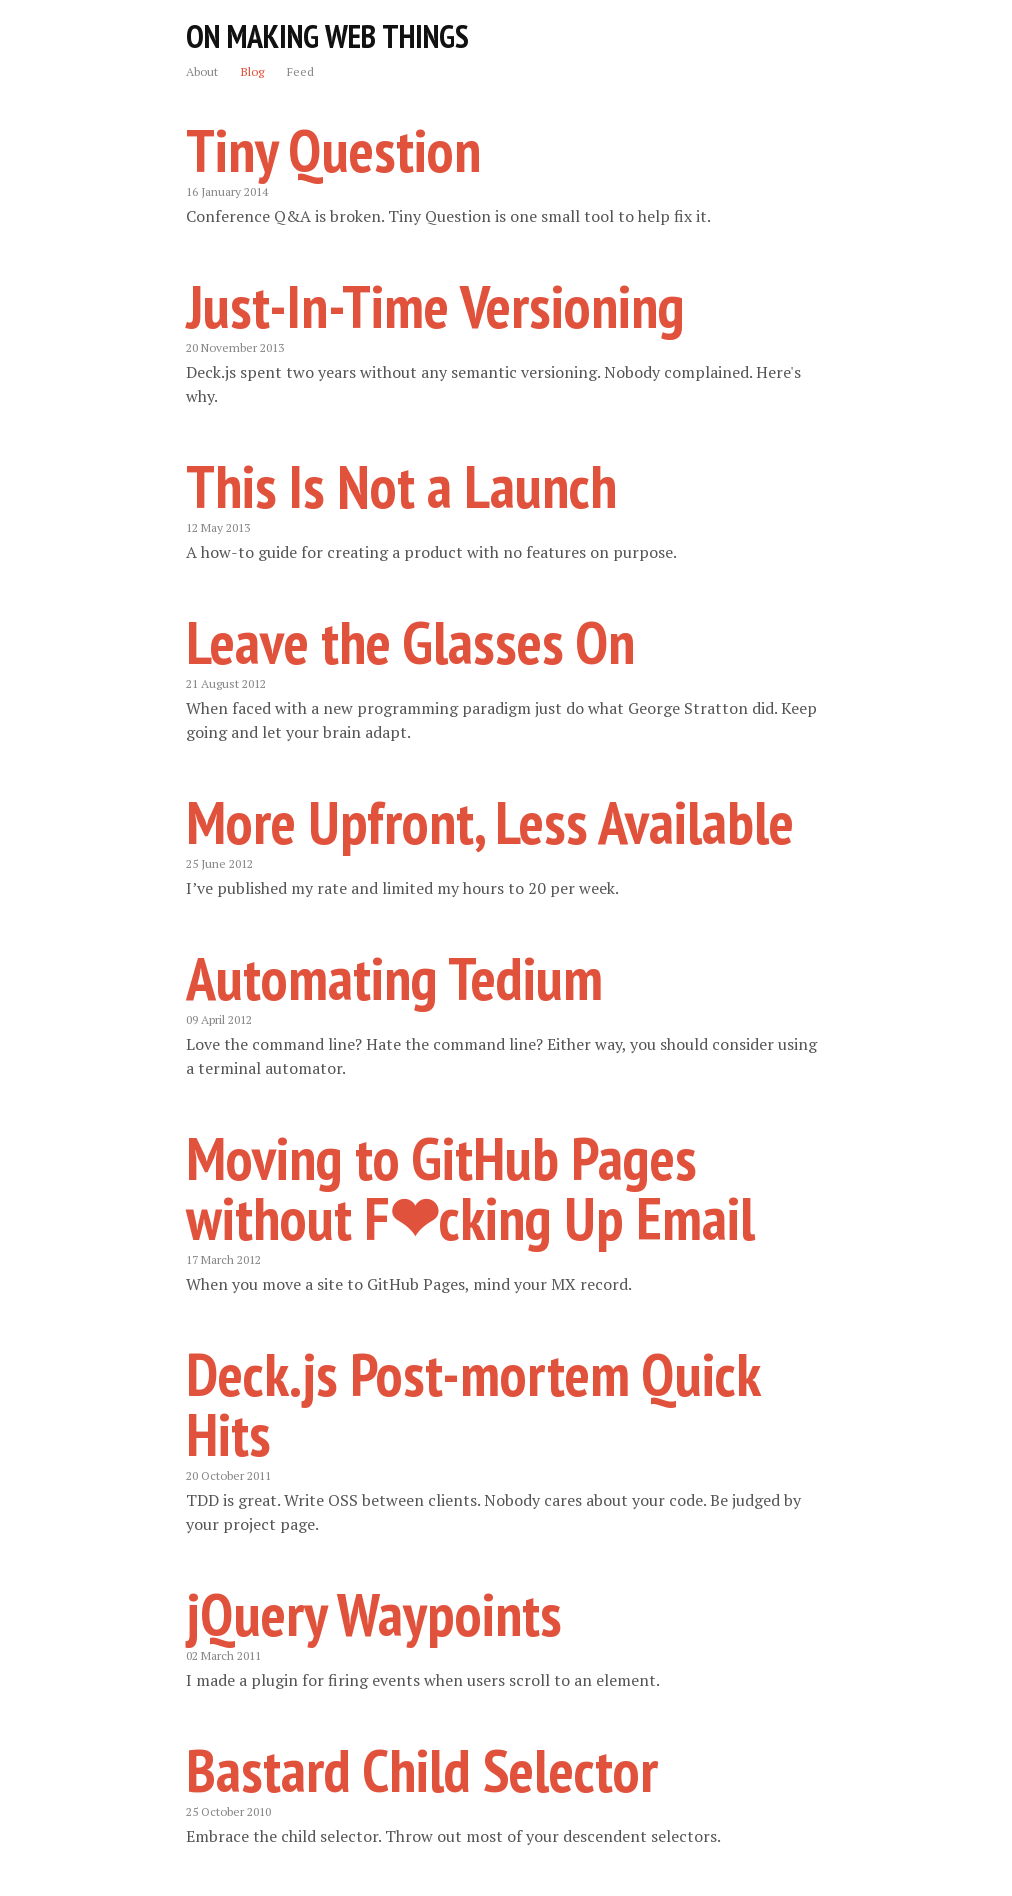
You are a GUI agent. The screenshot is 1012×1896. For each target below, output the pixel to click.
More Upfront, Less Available (490, 822)
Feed (300, 71)
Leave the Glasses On (410, 642)
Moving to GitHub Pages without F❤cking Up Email (470, 1188)
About (202, 71)
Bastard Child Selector (422, 1770)
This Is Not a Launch (401, 486)
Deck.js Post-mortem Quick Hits (473, 1404)
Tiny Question (333, 150)
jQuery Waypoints (374, 1614)
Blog (252, 71)
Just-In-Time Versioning (435, 306)
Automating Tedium (394, 978)
